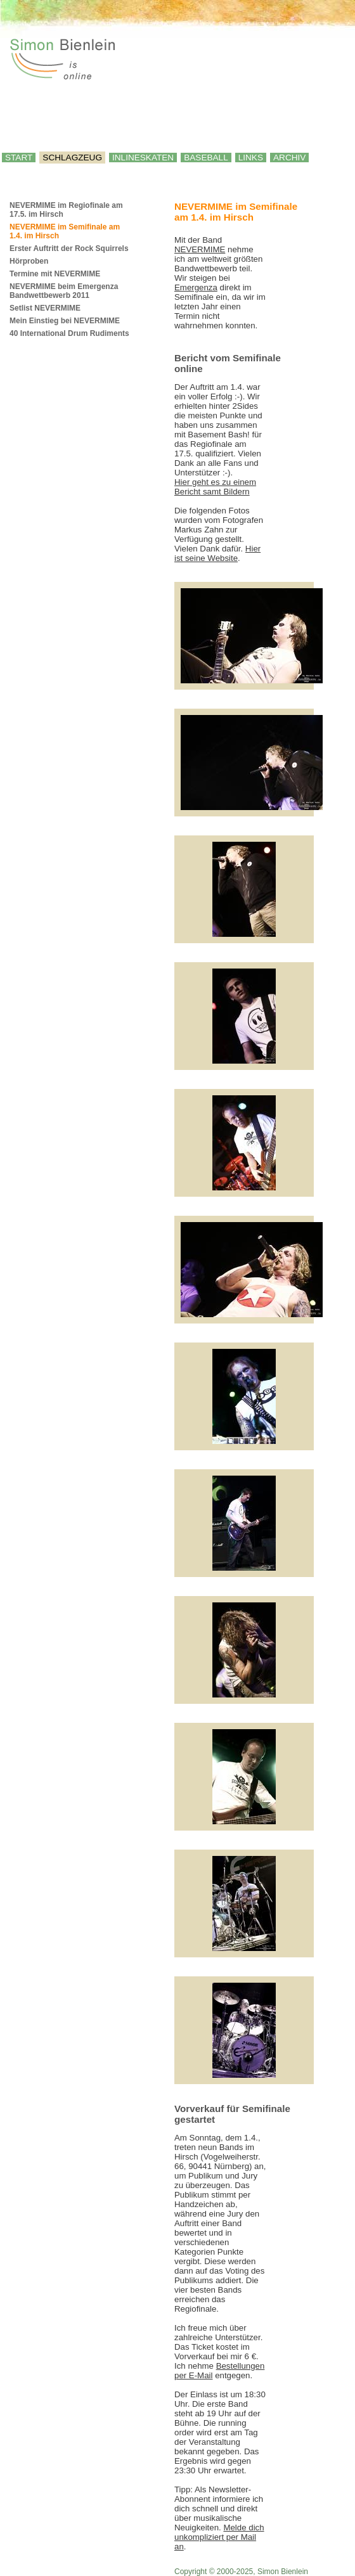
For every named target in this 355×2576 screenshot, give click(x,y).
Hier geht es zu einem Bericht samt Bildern (215, 486)
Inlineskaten (143, 157)
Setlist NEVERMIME (45, 308)
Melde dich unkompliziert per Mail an (219, 2537)
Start (18, 157)
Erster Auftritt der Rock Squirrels (69, 248)
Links (250, 157)
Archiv (289, 157)
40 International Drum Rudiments (69, 333)
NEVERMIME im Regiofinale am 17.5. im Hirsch (66, 210)
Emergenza (195, 287)
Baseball (206, 157)
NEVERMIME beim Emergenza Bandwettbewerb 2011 (64, 291)
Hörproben (29, 261)
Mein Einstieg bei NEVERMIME (65, 320)
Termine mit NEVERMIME (55, 273)
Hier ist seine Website (217, 553)
